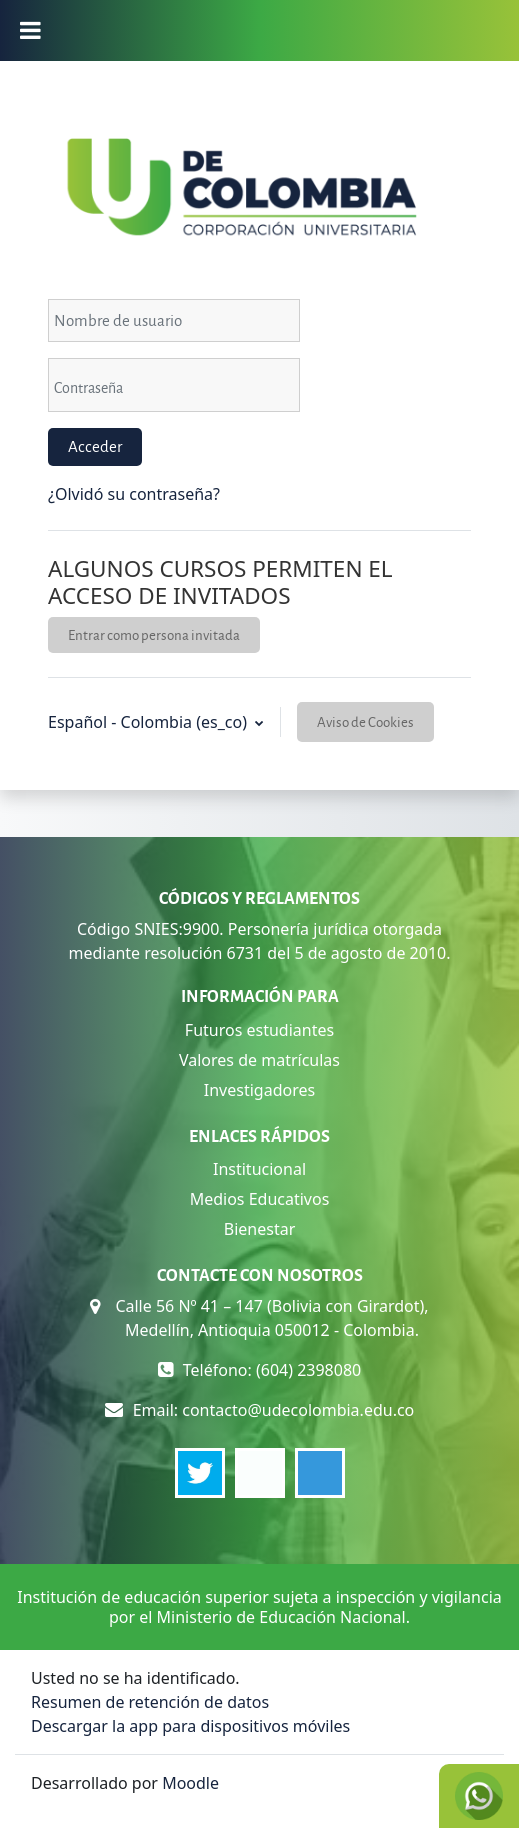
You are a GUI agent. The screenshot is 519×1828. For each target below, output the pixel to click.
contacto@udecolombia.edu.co (298, 1410)
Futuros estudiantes (259, 1030)
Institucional (259, 1169)
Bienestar (260, 1229)
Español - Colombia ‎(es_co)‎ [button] (149, 722)
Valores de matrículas (259, 1060)
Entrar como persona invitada (154, 634)
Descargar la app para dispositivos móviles (190, 1726)
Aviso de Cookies (365, 721)
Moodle (190, 1783)
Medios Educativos (260, 1199)
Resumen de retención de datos (150, 1702)
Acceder (95, 446)
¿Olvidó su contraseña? (134, 494)
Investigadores (259, 1090)
